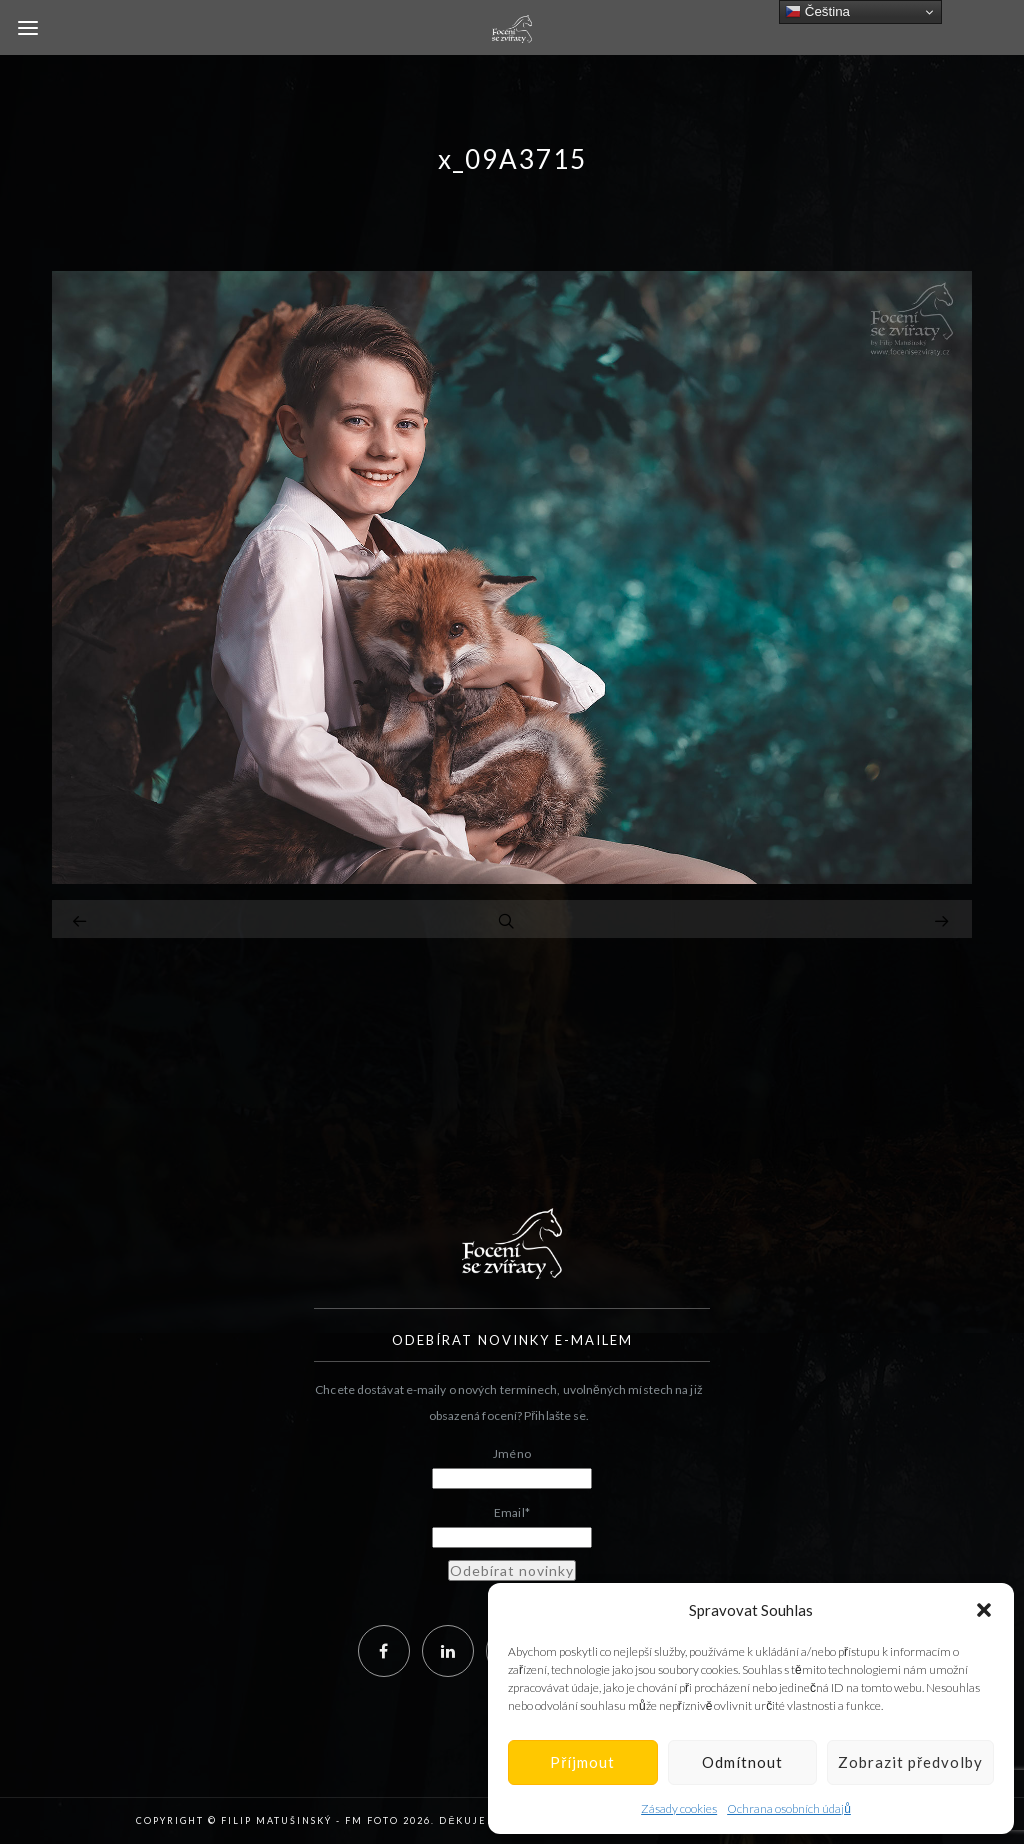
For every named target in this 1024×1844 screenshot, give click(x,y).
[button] (984, 1610)
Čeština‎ (817, 12)
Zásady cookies (679, 1808)
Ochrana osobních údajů (789, 1808)
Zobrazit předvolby (910, 1762)
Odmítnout (742, 1762)
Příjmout (582, 1762)
